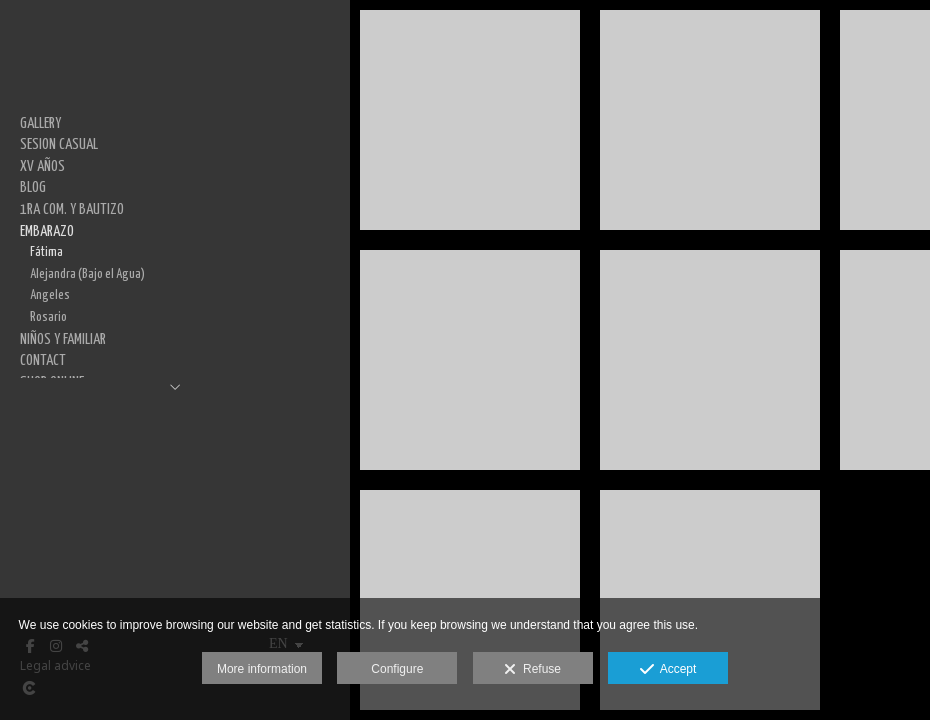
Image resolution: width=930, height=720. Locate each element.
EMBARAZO (47, 231)
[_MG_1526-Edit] (470, 120)
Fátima (46, 252)
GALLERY (40, 123)
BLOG (33, 187)
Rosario (48, 317)
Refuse (532, 670)
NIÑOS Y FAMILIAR (63, 339)
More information (262, 669)
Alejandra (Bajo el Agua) (87, 274)
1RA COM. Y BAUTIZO (72, 209)
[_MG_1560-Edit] (470, 360)
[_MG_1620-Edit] (710, 360)
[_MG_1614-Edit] (710, 120)
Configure (397, 669)
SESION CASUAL (59, 144)
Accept (668, 670)
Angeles (50, 295)
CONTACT (43, 360)
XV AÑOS (42, 166)
